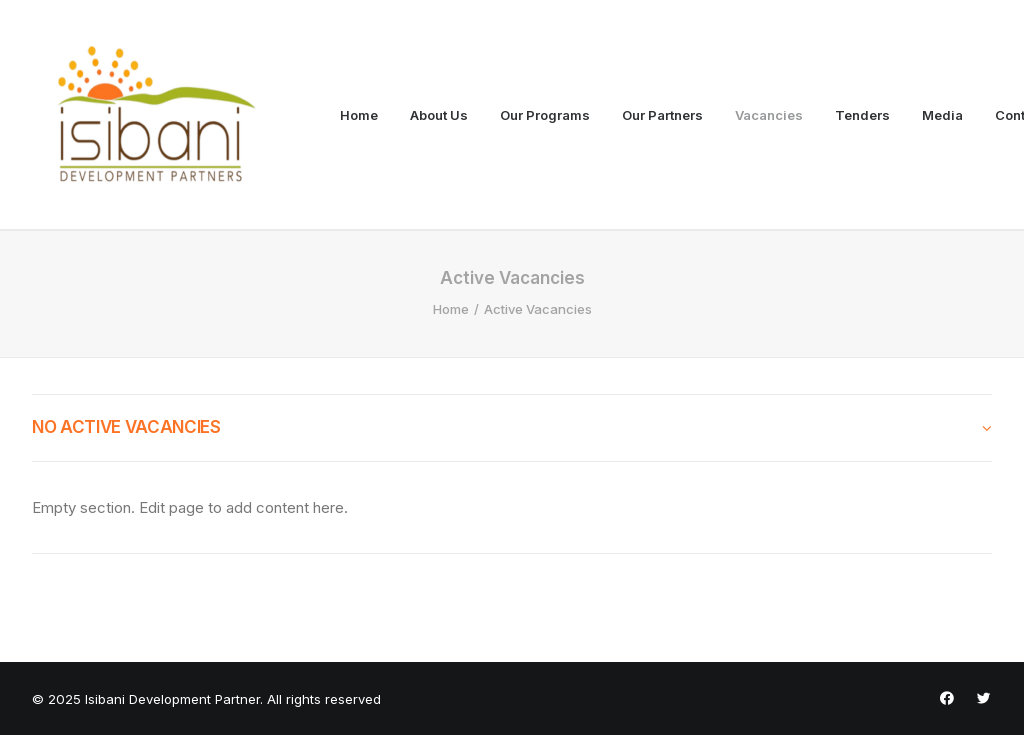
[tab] (512, 428)
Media (942, 115)
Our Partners (662, 115)
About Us (439, 115)
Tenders (862, 115)
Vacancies (769, 115)
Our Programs (545, 115)
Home (359, 115)
